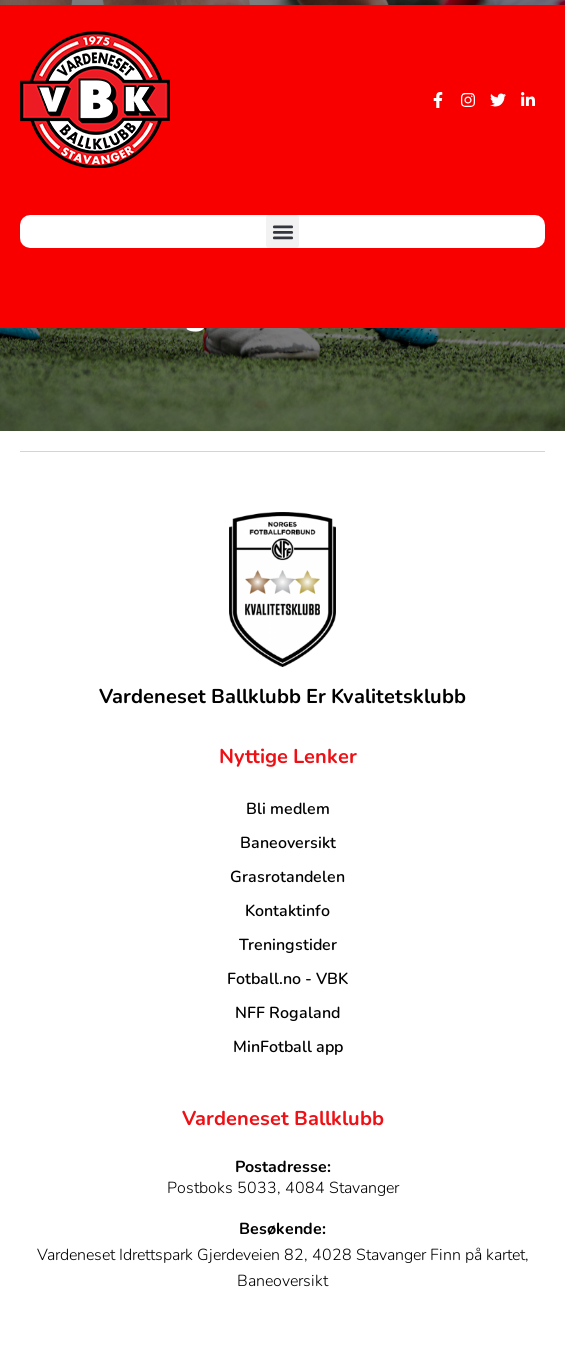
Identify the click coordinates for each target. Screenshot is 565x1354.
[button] (282, 231)
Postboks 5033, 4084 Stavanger (283, 1188)
